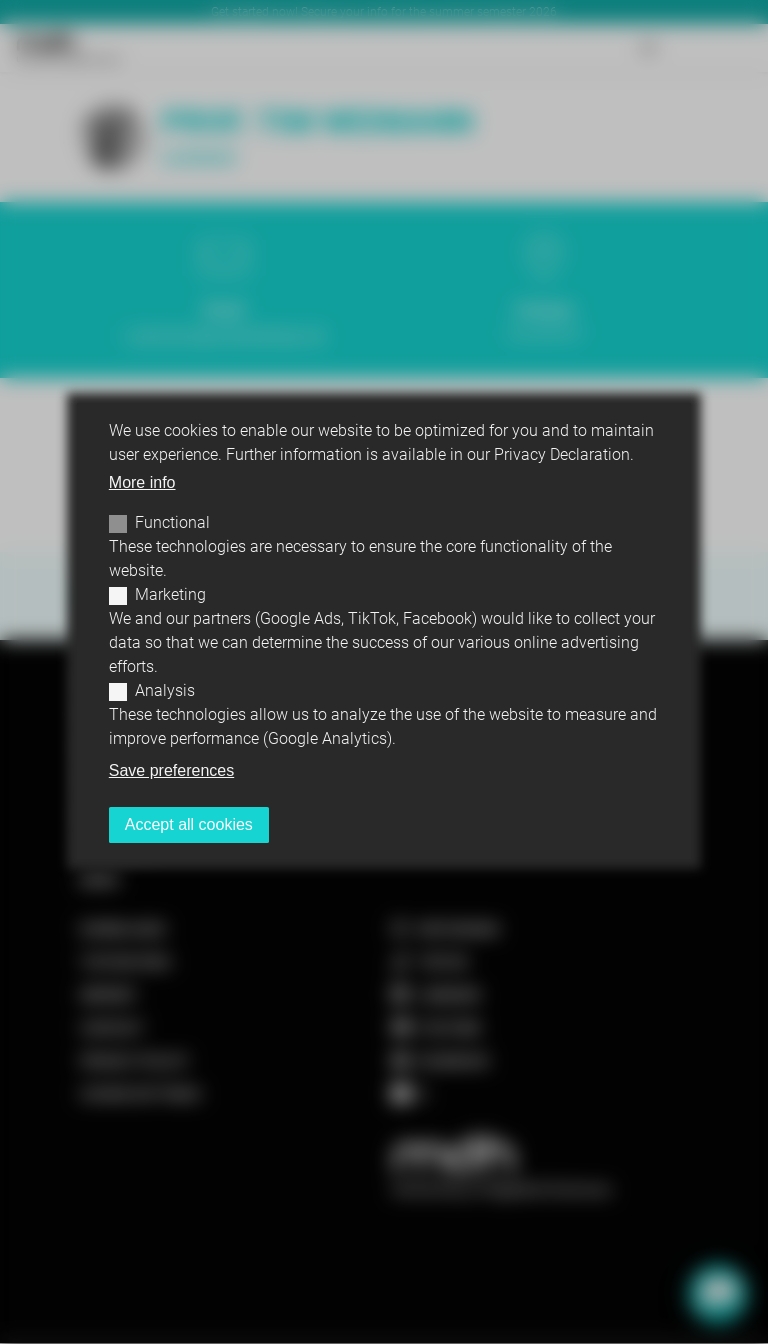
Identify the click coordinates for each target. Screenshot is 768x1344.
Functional (172, 522)
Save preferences (171, 770)
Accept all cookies (189, 824)
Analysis (165, 690)
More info (142, 482)
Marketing (170, 594)
